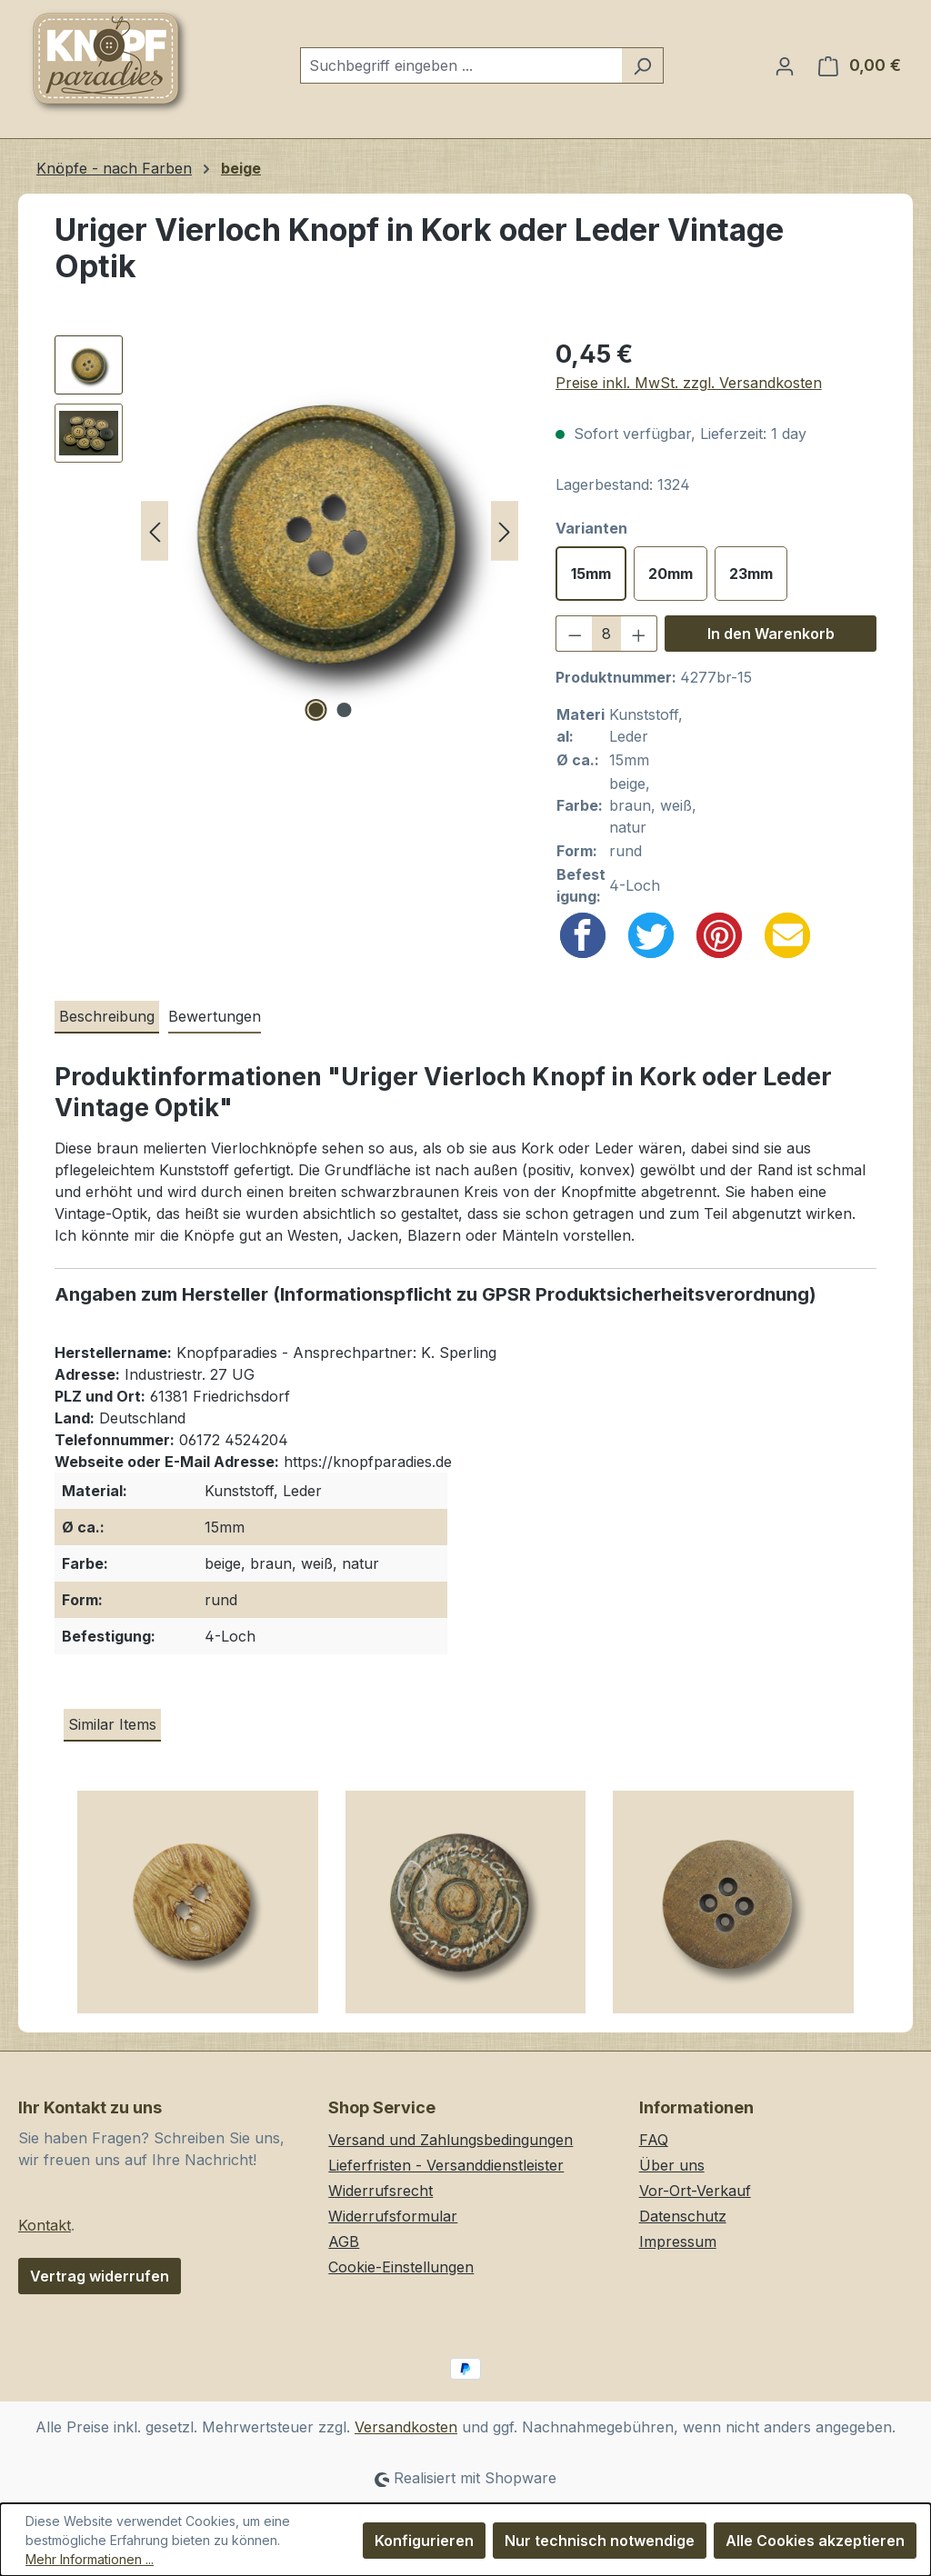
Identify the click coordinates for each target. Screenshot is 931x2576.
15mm (591, 573)
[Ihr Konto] (784, 65)
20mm (670, 573)
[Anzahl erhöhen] (639, 633)
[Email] (787, 935)
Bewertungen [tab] (214, 1016)
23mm (751, 573)
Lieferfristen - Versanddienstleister (446, 2165)
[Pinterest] (719, 935)
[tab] (107, 1017)
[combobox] (461, 65)
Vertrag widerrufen (99, 2276)
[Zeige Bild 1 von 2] (315, 710)
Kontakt (44, 2225)
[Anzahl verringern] (575, 633)
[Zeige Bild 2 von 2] (343, 710)
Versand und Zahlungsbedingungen (450, 2140)
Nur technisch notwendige (600, 2540)
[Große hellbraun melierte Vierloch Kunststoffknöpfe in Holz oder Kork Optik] (733, 1909)
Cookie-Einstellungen (401, 2267)
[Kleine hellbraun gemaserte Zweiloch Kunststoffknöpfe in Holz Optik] (197, 1909)
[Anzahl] (606, 633)
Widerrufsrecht (380, 2191)
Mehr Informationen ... (89, 2559)
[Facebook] (583, 935)
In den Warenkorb (771, 633)
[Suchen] (642, 65)
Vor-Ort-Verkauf (695, 2191)
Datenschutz (682, 2216)
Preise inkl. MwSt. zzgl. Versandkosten (689, 383)
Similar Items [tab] (112, 1724)
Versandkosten (406, 2427)
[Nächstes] (504, 531)
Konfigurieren (424, 2540)
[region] (286, 530)
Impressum (677, 2241)
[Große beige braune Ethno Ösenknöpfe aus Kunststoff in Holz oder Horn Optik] (465, 1909)
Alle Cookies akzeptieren (815, 2540)
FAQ (653, 2140)
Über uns (672, 2165)
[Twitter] (651, 935)
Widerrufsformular (392, 2216)
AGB (343, 2241)
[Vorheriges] (154, 531)
